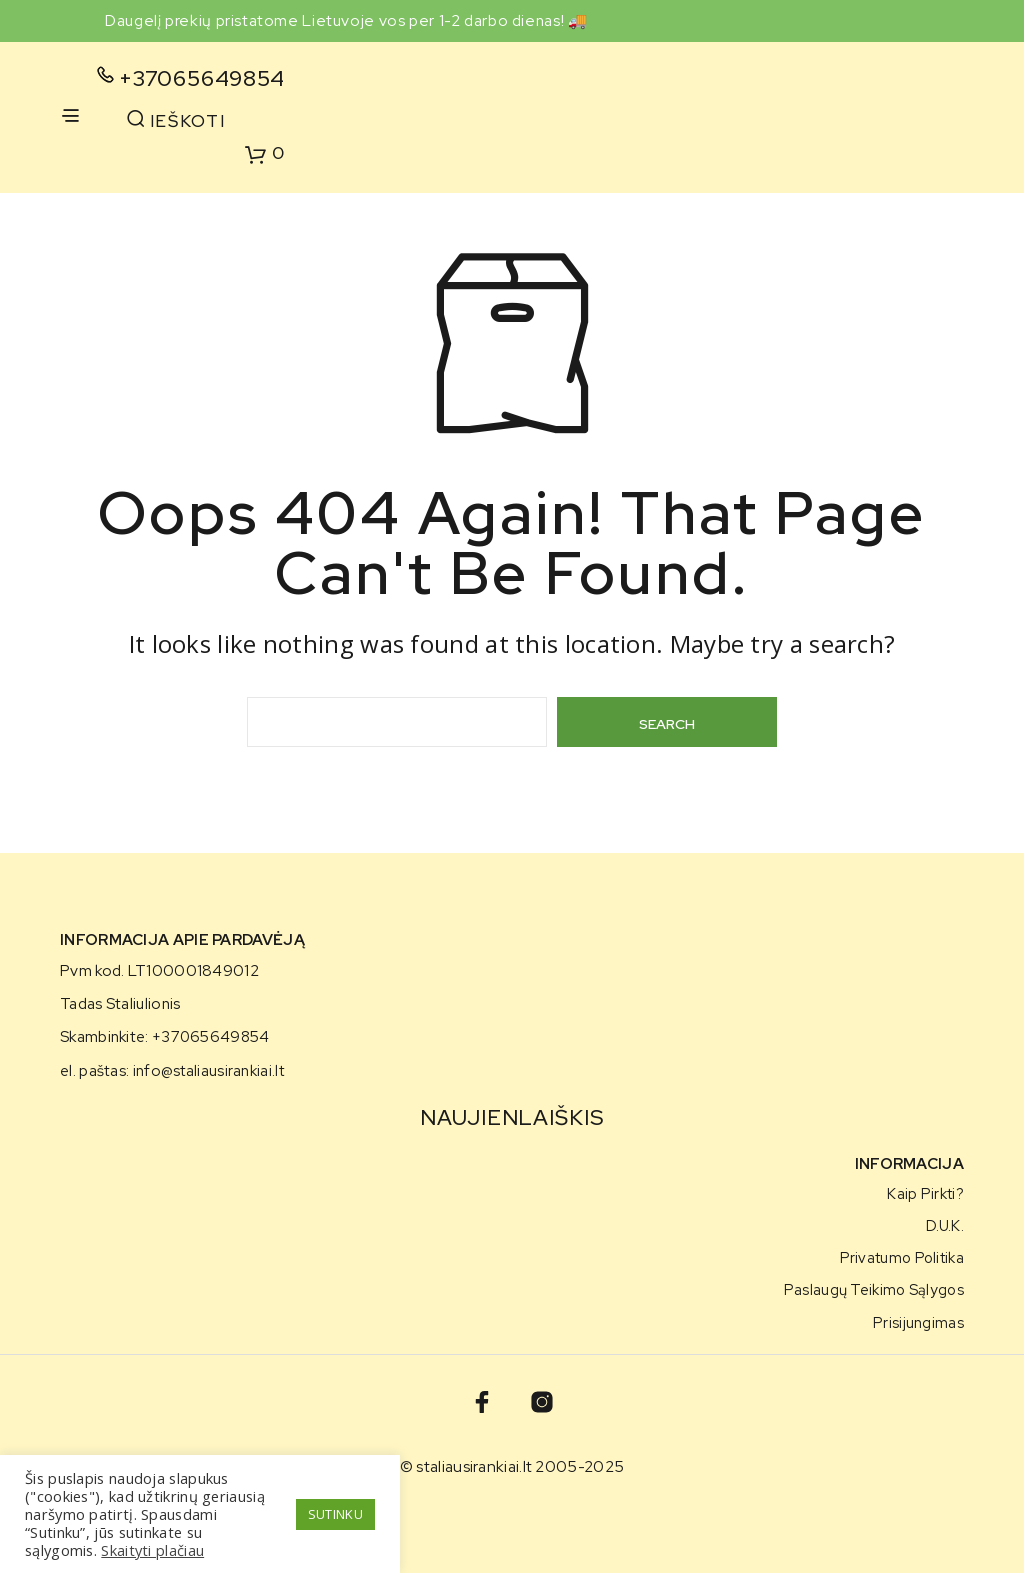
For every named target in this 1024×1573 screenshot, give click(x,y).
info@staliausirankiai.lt (208, 1071)
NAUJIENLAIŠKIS (511, 1117)
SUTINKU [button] (335, 1514)
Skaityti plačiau (152, 1550)
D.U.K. (945, 1225)
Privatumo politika (902, 1257)
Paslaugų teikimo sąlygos (874, 1289)
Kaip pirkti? (925, 1193)
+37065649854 (202, 78)
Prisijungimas (918, 1322)
